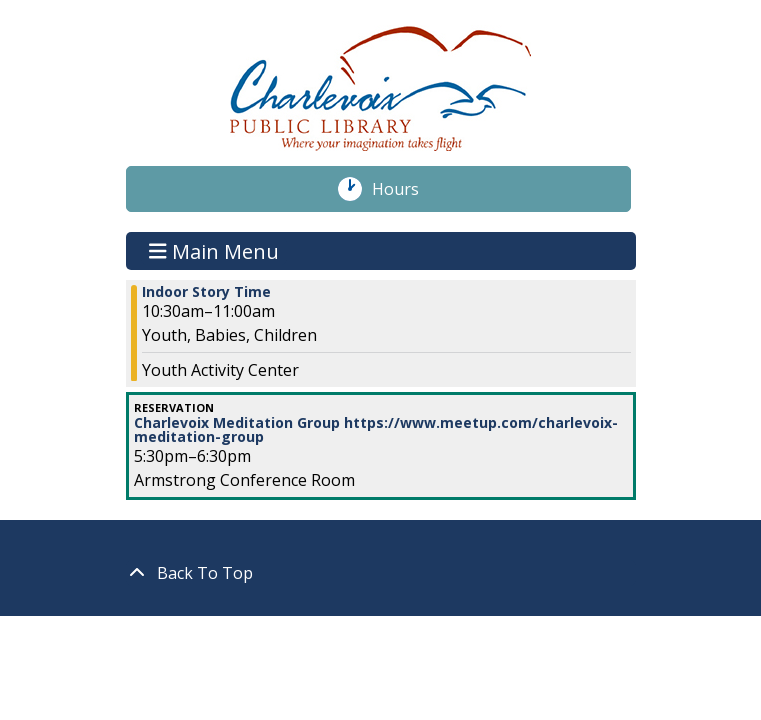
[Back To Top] (381, 573)
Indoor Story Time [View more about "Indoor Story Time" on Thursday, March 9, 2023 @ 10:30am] (206, 292)
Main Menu (214, 250)
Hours (406, 189)
